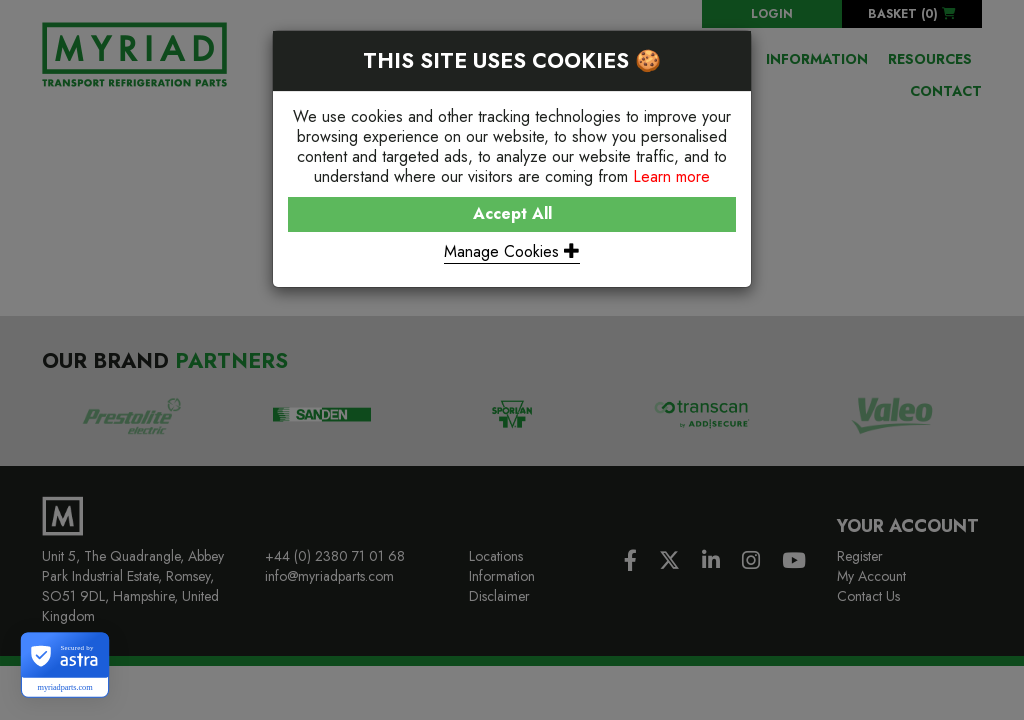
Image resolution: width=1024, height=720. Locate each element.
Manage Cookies (512, 251)
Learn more (671, 176)
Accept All (512, 213)
